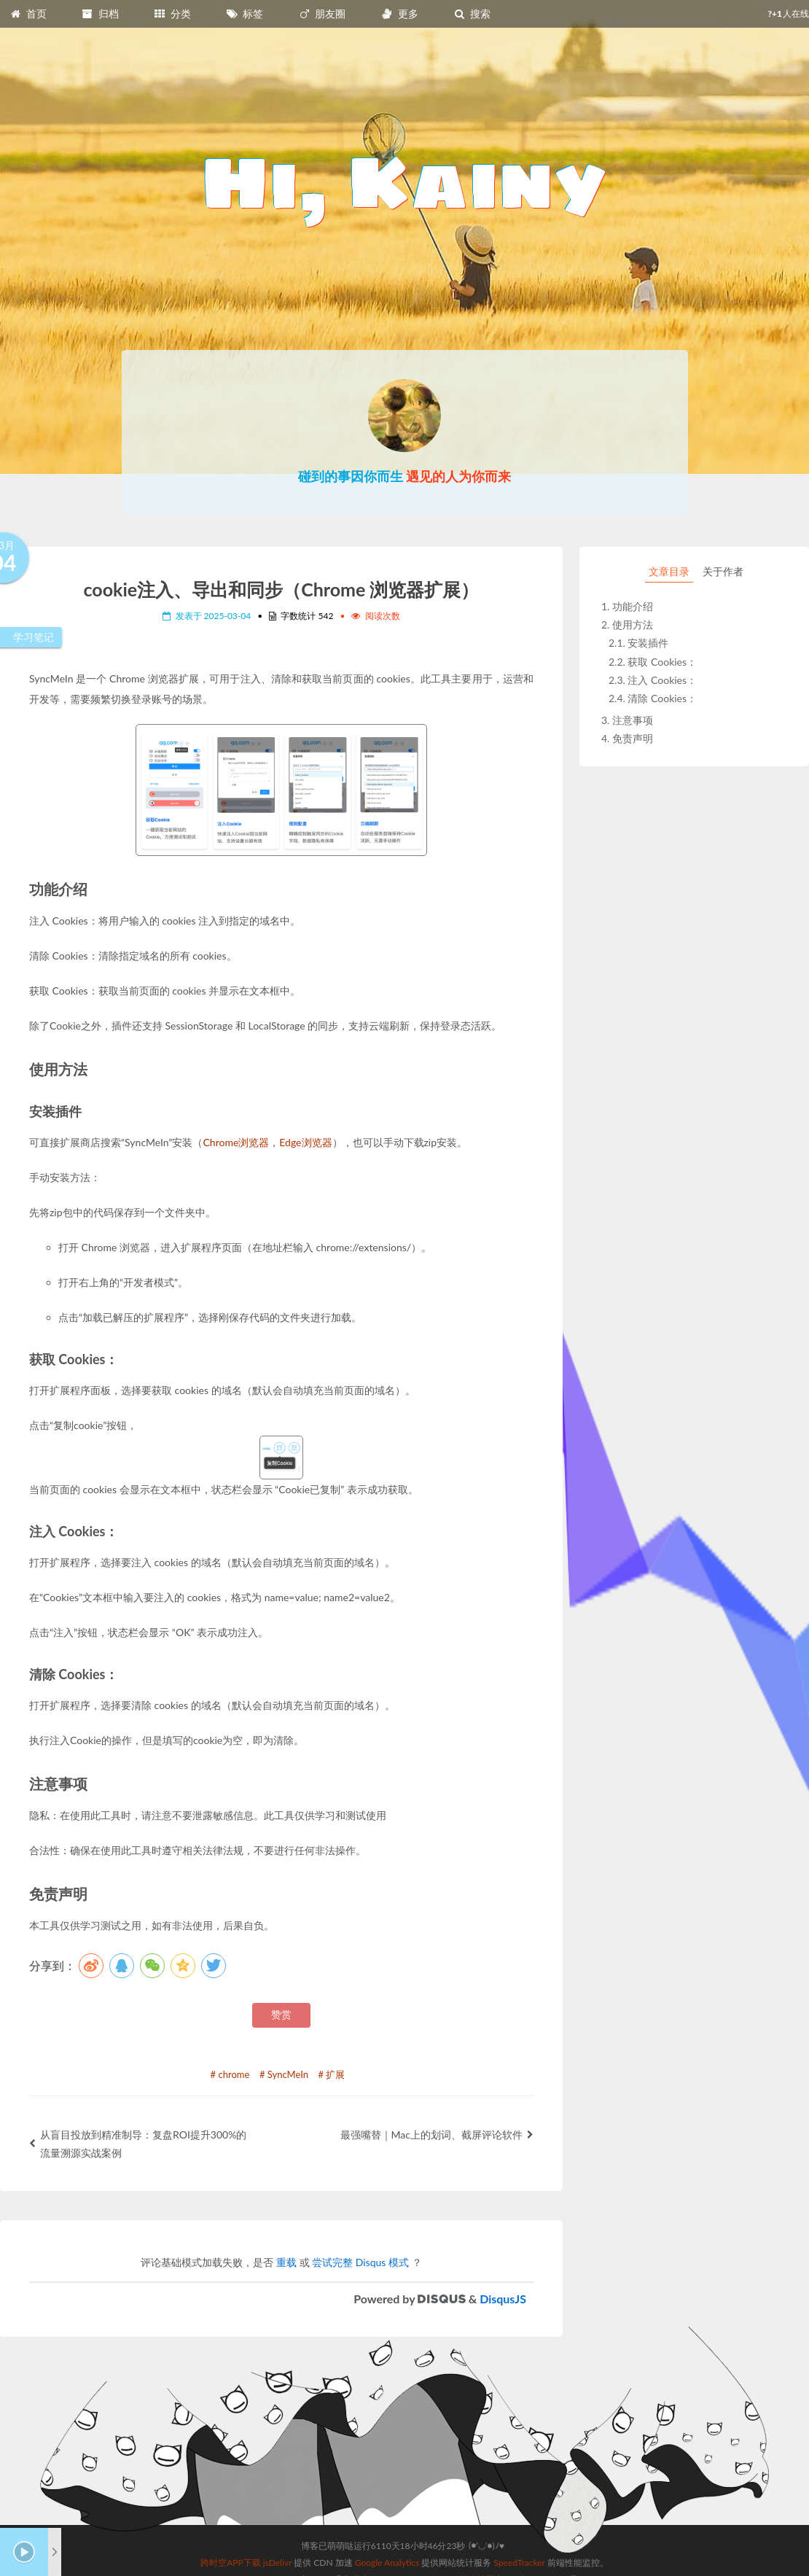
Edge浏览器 (305, 1142)
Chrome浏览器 (236, 1142)
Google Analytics (387, 2562)
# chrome (230, 2074)
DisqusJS (503, 2298)
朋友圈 (322, 13)
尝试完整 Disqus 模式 (360, 2262)
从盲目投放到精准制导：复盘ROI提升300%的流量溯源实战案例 (137, 2143)
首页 (28, 13)
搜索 (472, 13)
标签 (245, 13)
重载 (286, 2262)
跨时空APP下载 (230, 2562)
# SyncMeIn (283, 2074)
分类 (172, 13)
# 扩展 (331, 2074)
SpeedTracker (518, 2562)
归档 (100, 13)
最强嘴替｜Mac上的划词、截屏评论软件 (437, 2134)
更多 (399, 13)
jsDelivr (277, 2562)
